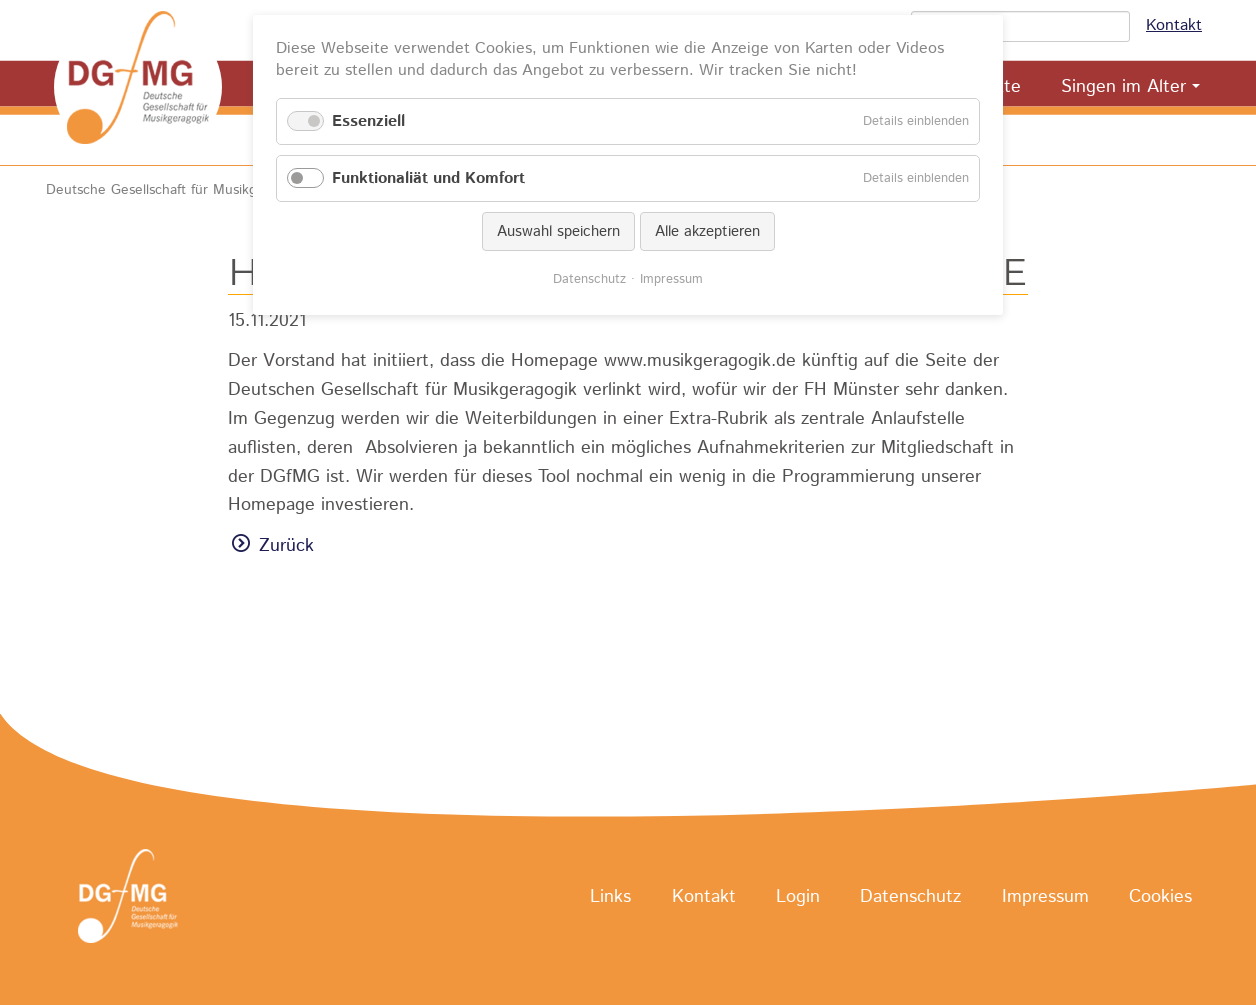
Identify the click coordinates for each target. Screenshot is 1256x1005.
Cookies (1160, 897)
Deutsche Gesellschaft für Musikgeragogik (178, 190)
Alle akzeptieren (707, 231)
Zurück (286, 546)
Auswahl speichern (558, 231)
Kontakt (1174, 25)
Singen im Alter (1123, 87)
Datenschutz (910, 897)
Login (798, 897)
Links (610, 897)
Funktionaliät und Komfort (428, 178)
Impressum (1045, 897)
